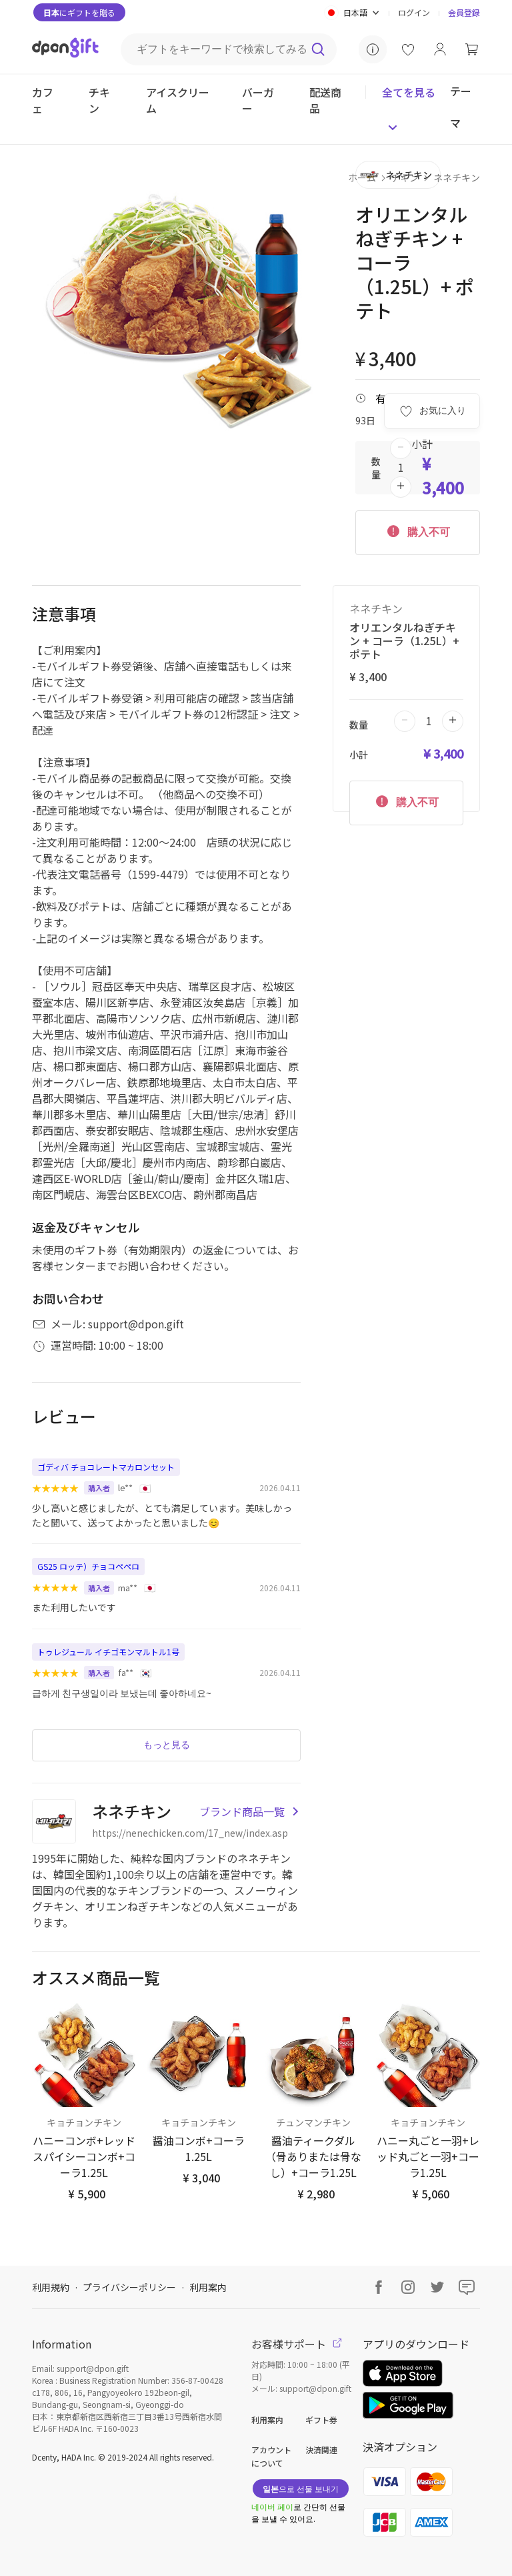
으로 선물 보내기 (301, 2488)
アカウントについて (271, 2456)
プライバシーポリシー (129, 2287)
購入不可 (417, 530)
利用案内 (208, 2287)
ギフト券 (321, 2419)
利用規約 (50, 2287)
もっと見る (166, 1744)
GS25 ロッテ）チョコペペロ (88, 1566)
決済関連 (321, 2449)
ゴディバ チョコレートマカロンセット (106, 1466)
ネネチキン (456, 177)
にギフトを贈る (79, 12)
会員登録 (464, 12)
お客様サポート (296, 2344)
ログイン (414, 12)
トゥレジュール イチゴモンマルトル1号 (108, 1651)
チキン (405, 177)
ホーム (362, 177)
